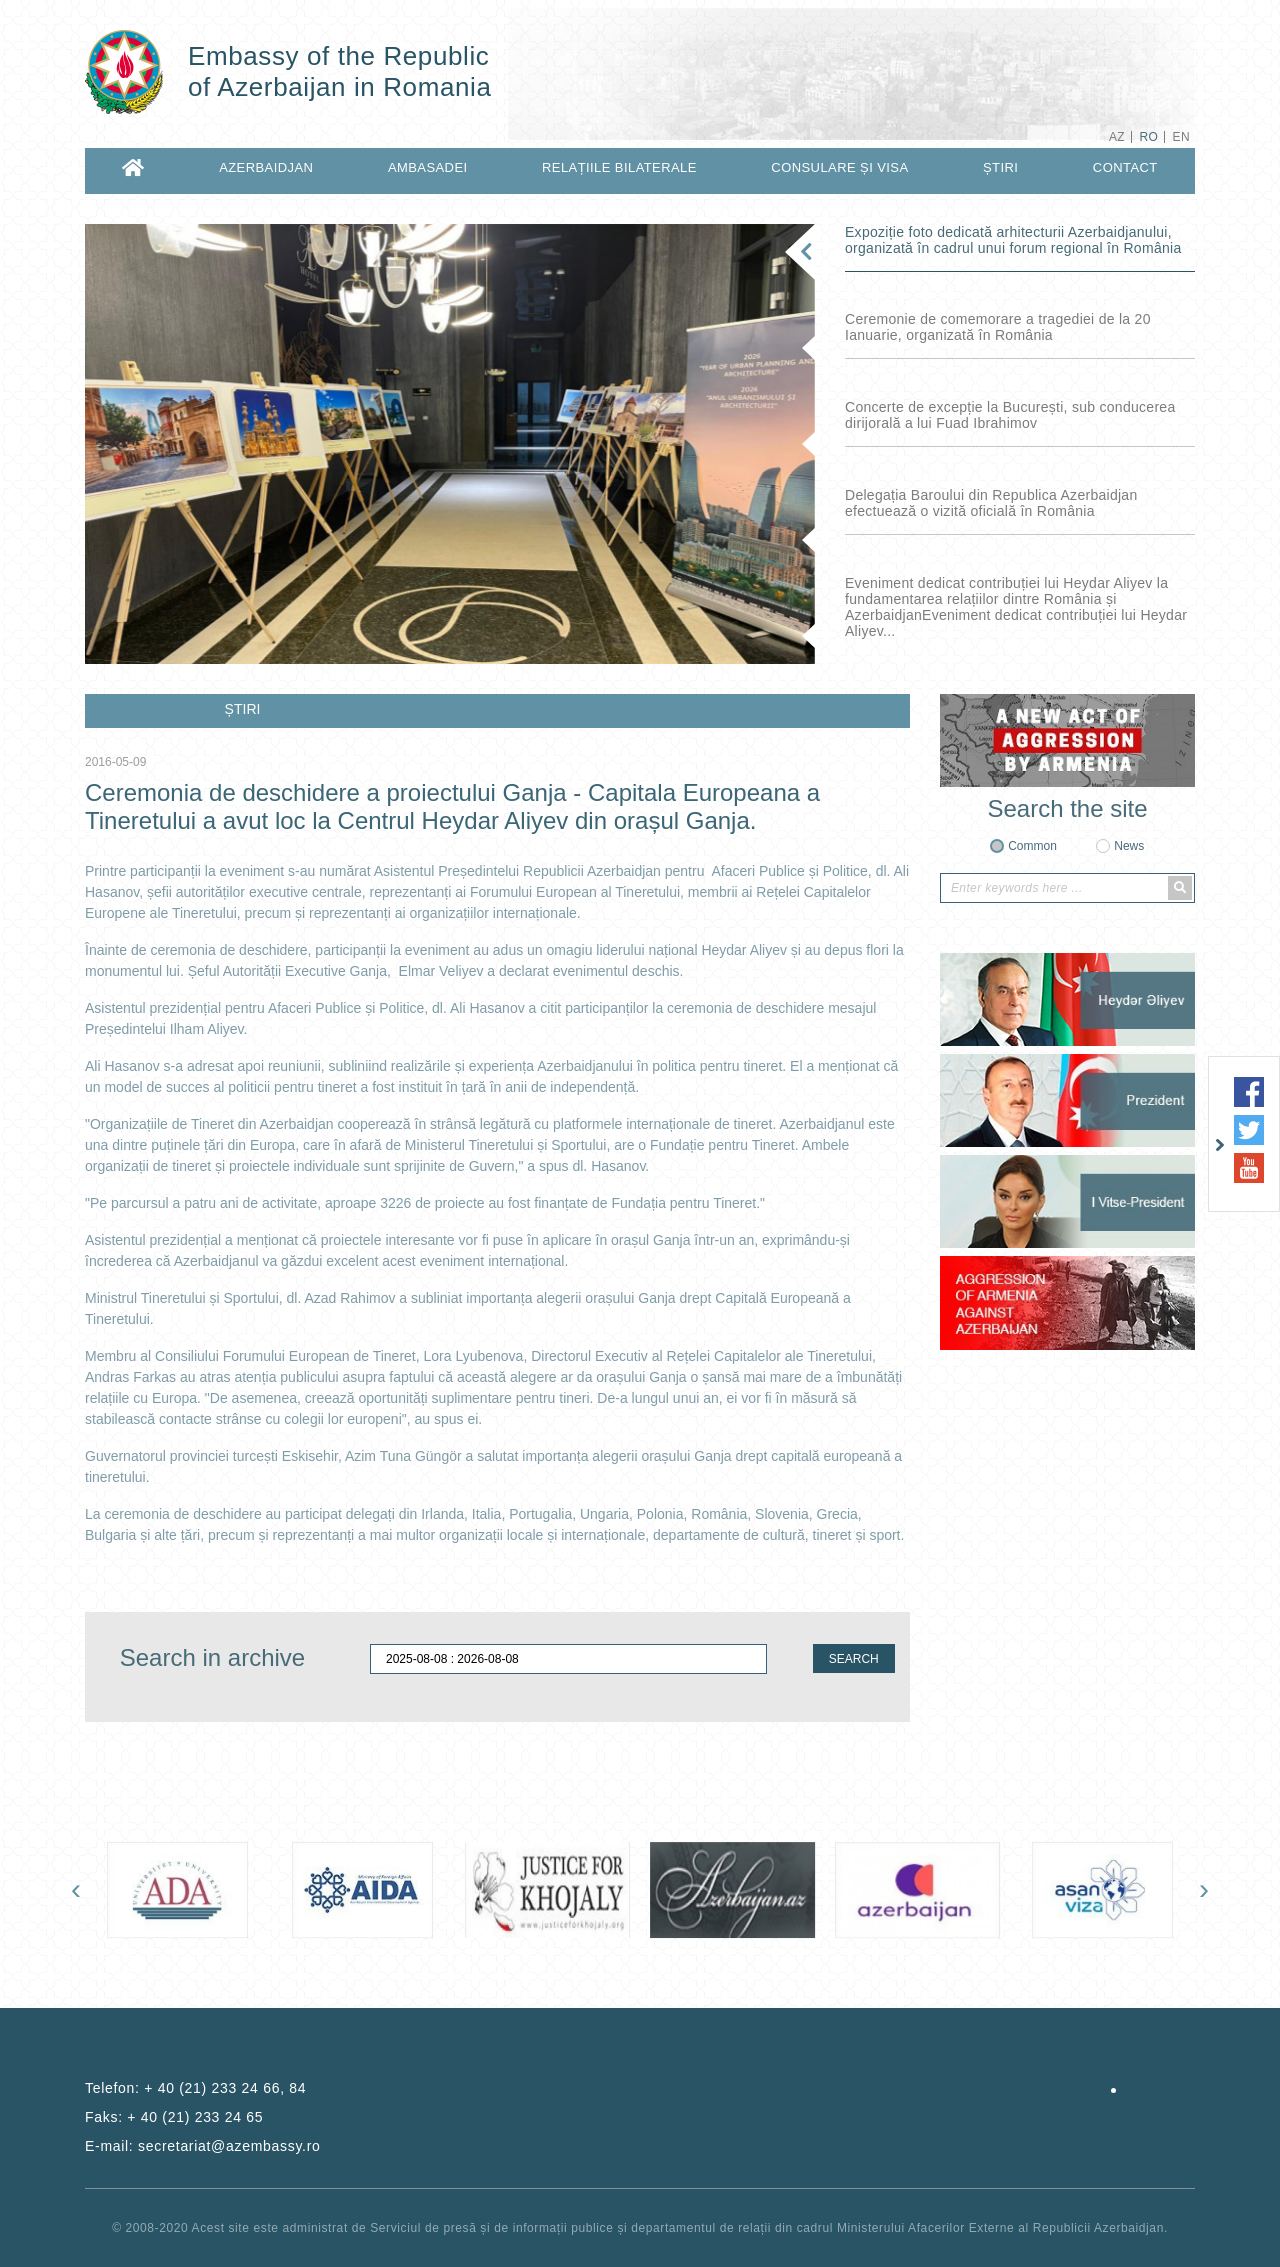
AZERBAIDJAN (266, 167)
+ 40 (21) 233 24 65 (195, 2117)
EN (1181, 137)
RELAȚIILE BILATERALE (619, 167)
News (1129, 846)
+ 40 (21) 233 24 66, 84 (225, 2088)
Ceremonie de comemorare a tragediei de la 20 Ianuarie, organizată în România (998, 327)
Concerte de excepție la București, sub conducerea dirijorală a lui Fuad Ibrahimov (1010, 415)
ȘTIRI (1000, 167)
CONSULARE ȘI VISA (839, 167)
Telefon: (195, 2088)
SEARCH (854, 1659)
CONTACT (1125, 167)
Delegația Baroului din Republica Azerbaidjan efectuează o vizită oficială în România (991, 503)
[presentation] (76, 1889)
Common (1032, 846)
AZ (1117, 137)
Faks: (174, 2117)
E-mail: (203, 2146)
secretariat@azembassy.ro (229, 2146)
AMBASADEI (428, 167)
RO (1148, 137)
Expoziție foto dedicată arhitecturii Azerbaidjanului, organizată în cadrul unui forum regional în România (1013, 240)
